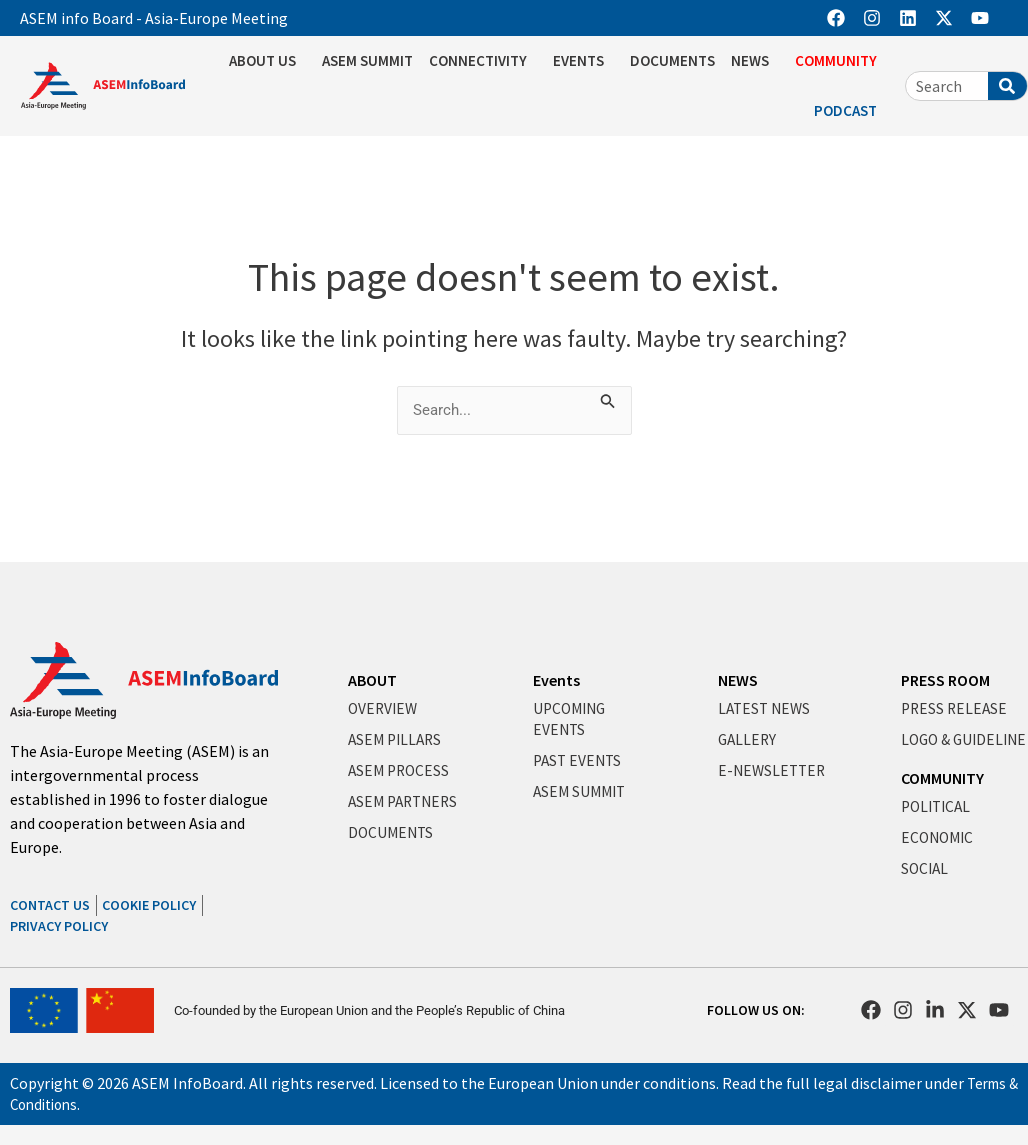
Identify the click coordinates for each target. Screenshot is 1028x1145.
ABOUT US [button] (267, 61)
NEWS (738, 680)
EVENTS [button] (583, 61)
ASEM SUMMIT (367, 60)
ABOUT (372, 680)
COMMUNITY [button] (841, 61)
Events (556, 680)
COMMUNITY (942, 799)
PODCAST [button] (850, 111)
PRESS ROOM (945, 680)
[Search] (1007, 86)
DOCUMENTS (672, 60)
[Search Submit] (613, 398)
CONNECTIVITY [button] (483, 61)
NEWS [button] (755, 61)
